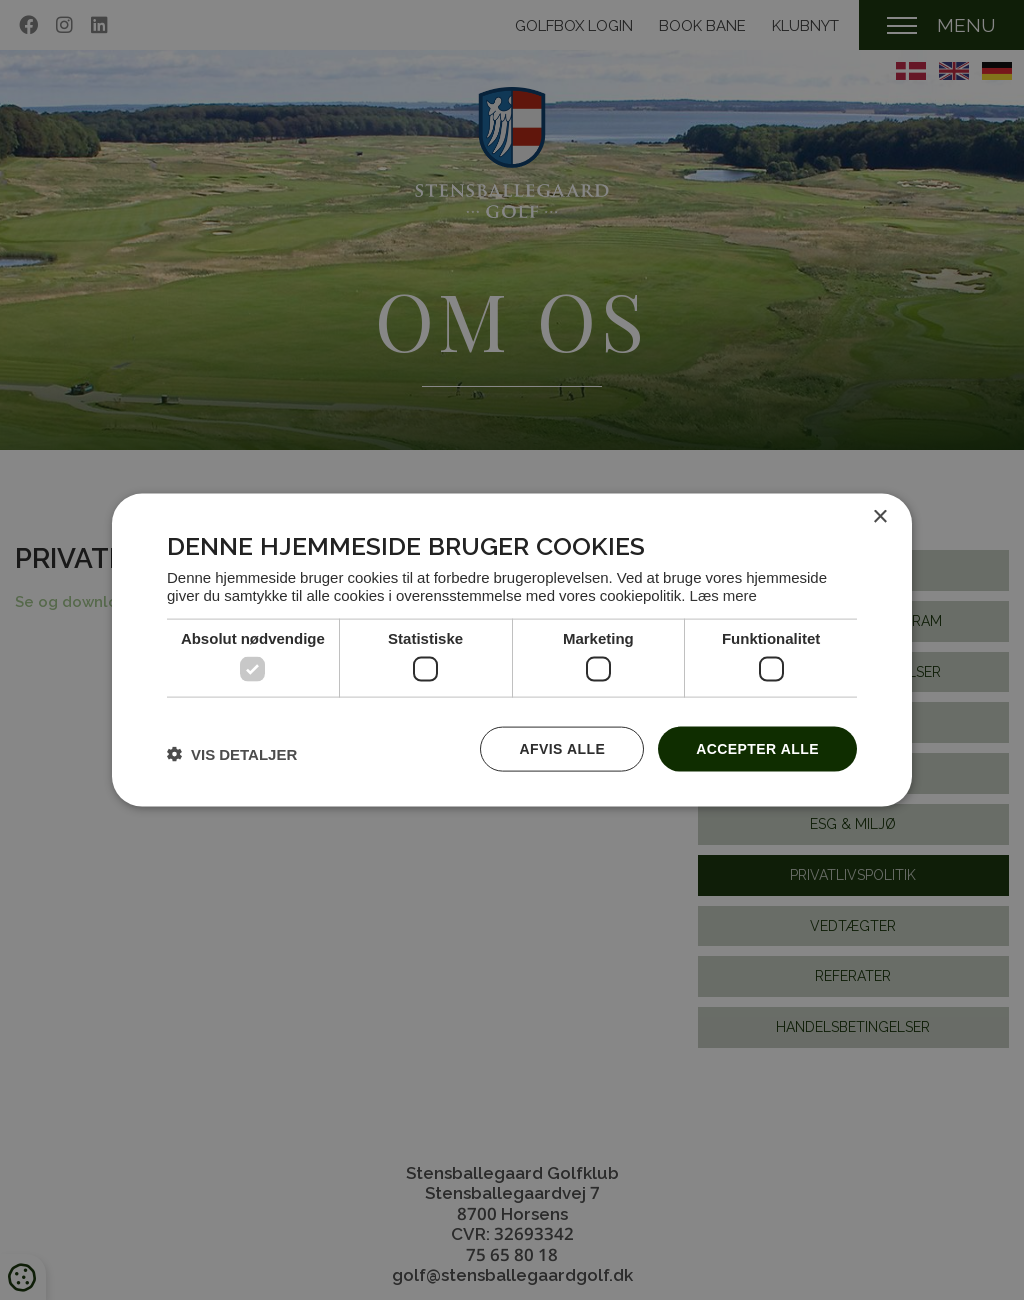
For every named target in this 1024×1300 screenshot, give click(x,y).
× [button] (879, 517)
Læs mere (723, 594)
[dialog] (512, 650)
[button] (232, 754)
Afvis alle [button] (562, 748)
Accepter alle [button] (757, 748)
